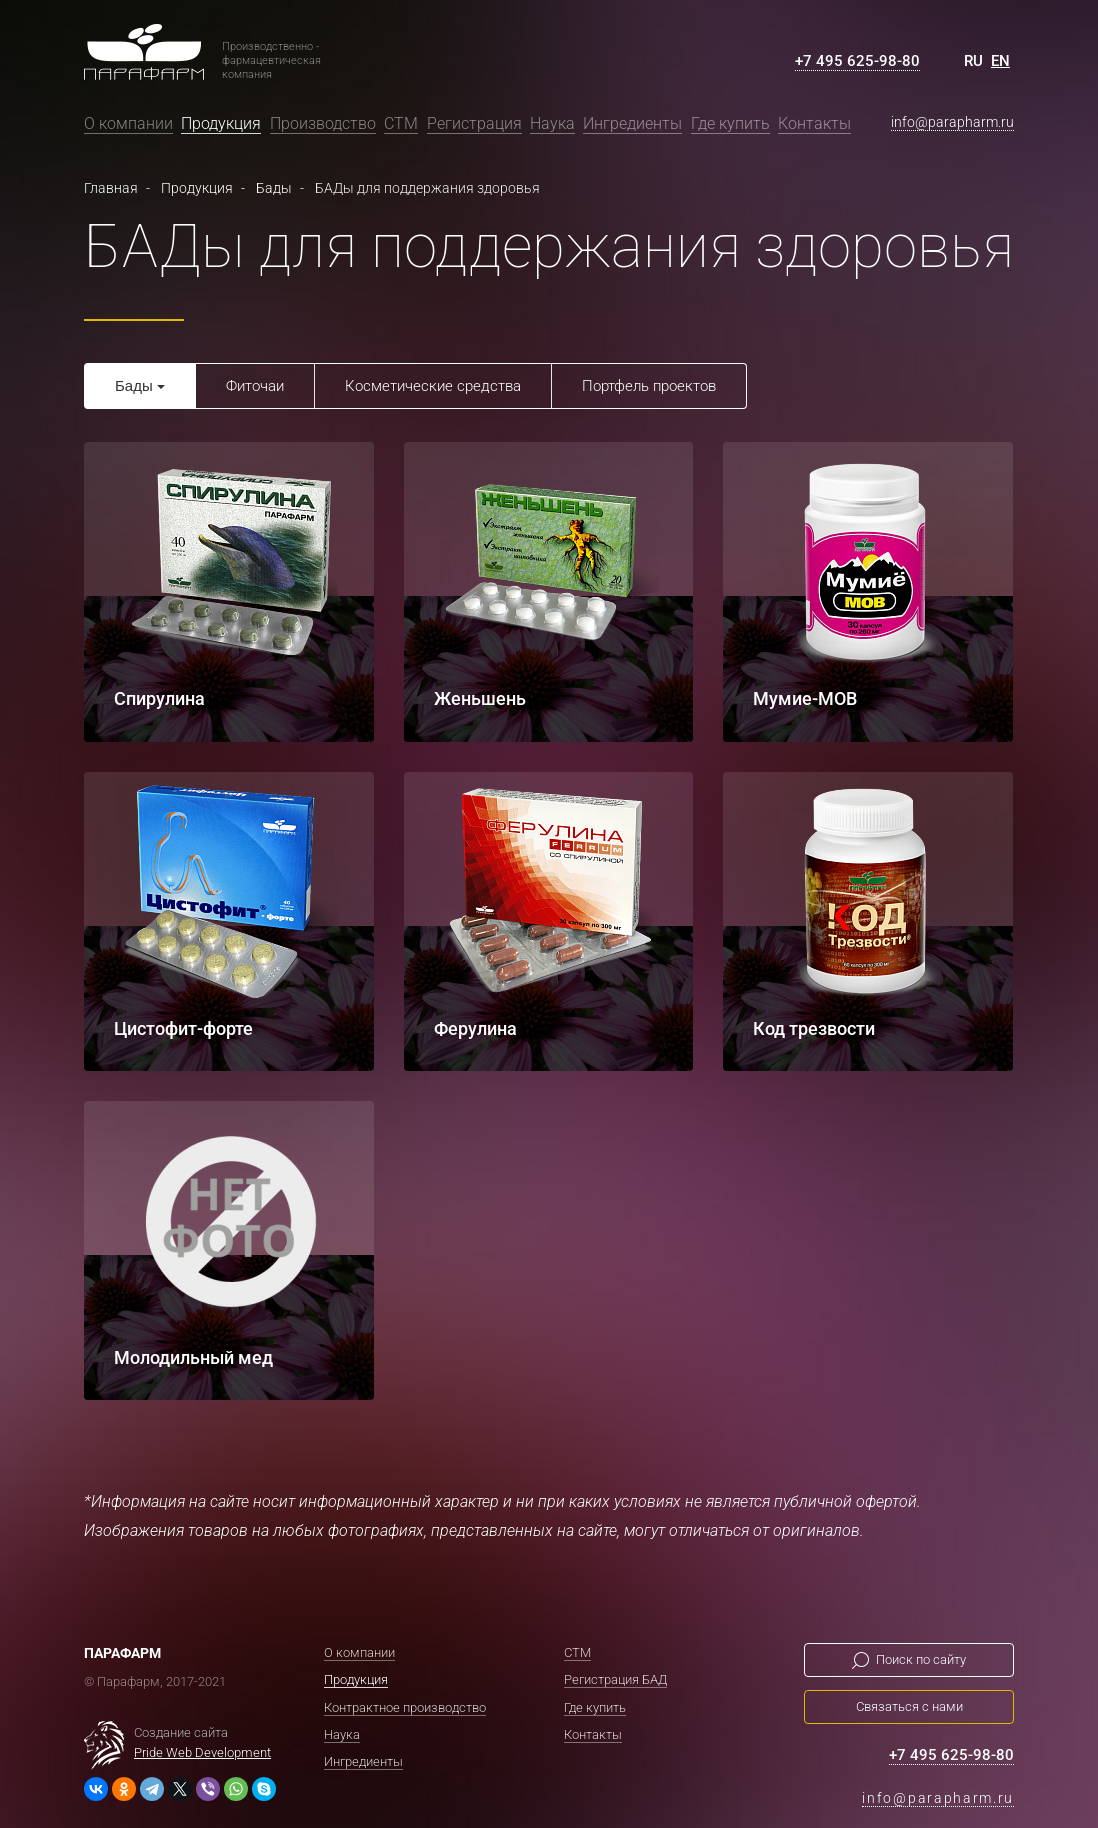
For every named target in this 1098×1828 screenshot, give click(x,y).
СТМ (401, 123)
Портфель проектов (649, 386)
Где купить (730, 123)
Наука (552, 123)
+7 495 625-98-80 (857, 61)
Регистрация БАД (615, 1678)
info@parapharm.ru (952, 122)
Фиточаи (255, 386)
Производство (323, 123)
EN (1000, 61)
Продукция (221, 123)
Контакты (814, 123)
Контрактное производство (405, 1706)
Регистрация (474, 123)
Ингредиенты (632, 123)
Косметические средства (433, 386)
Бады (134, 385)
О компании (128, 123)
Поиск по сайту (921, 1658)
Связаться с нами (909, 1705)
